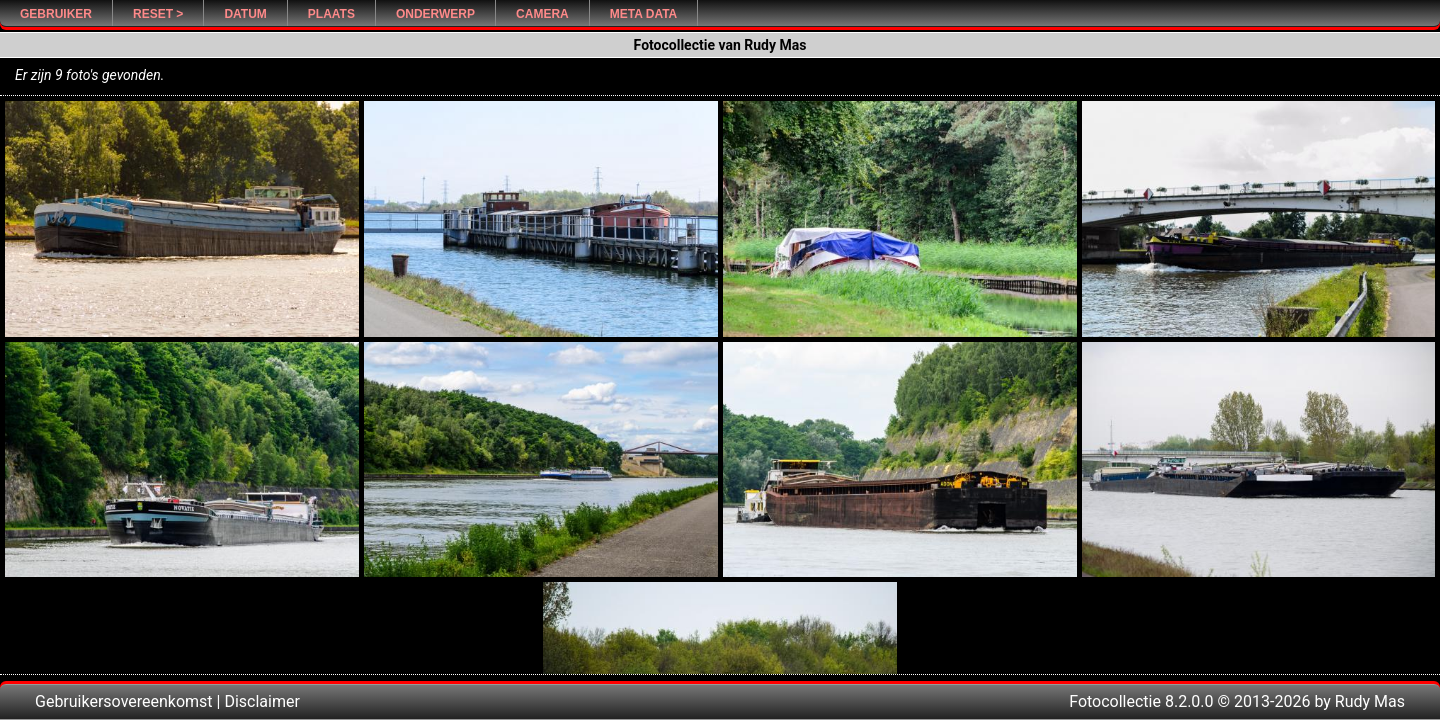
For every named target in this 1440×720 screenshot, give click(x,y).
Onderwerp (435, 14)
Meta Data (644, 14)
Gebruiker (56, 14)
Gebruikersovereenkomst (124, 701)
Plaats (331, 14)
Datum (245, 14)
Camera (542, 14)
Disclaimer (261, 701)
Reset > (158, 14)
